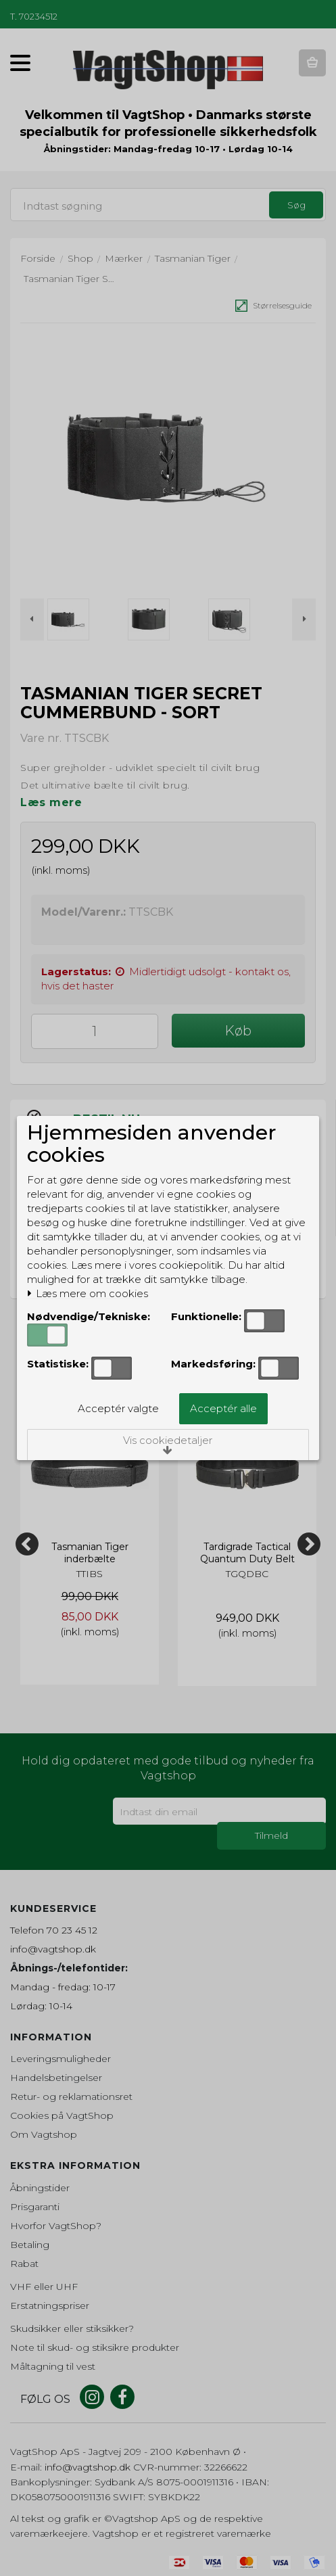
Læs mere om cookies (87, 1293)
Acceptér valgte (118, 1408)
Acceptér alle (223, 1408)
